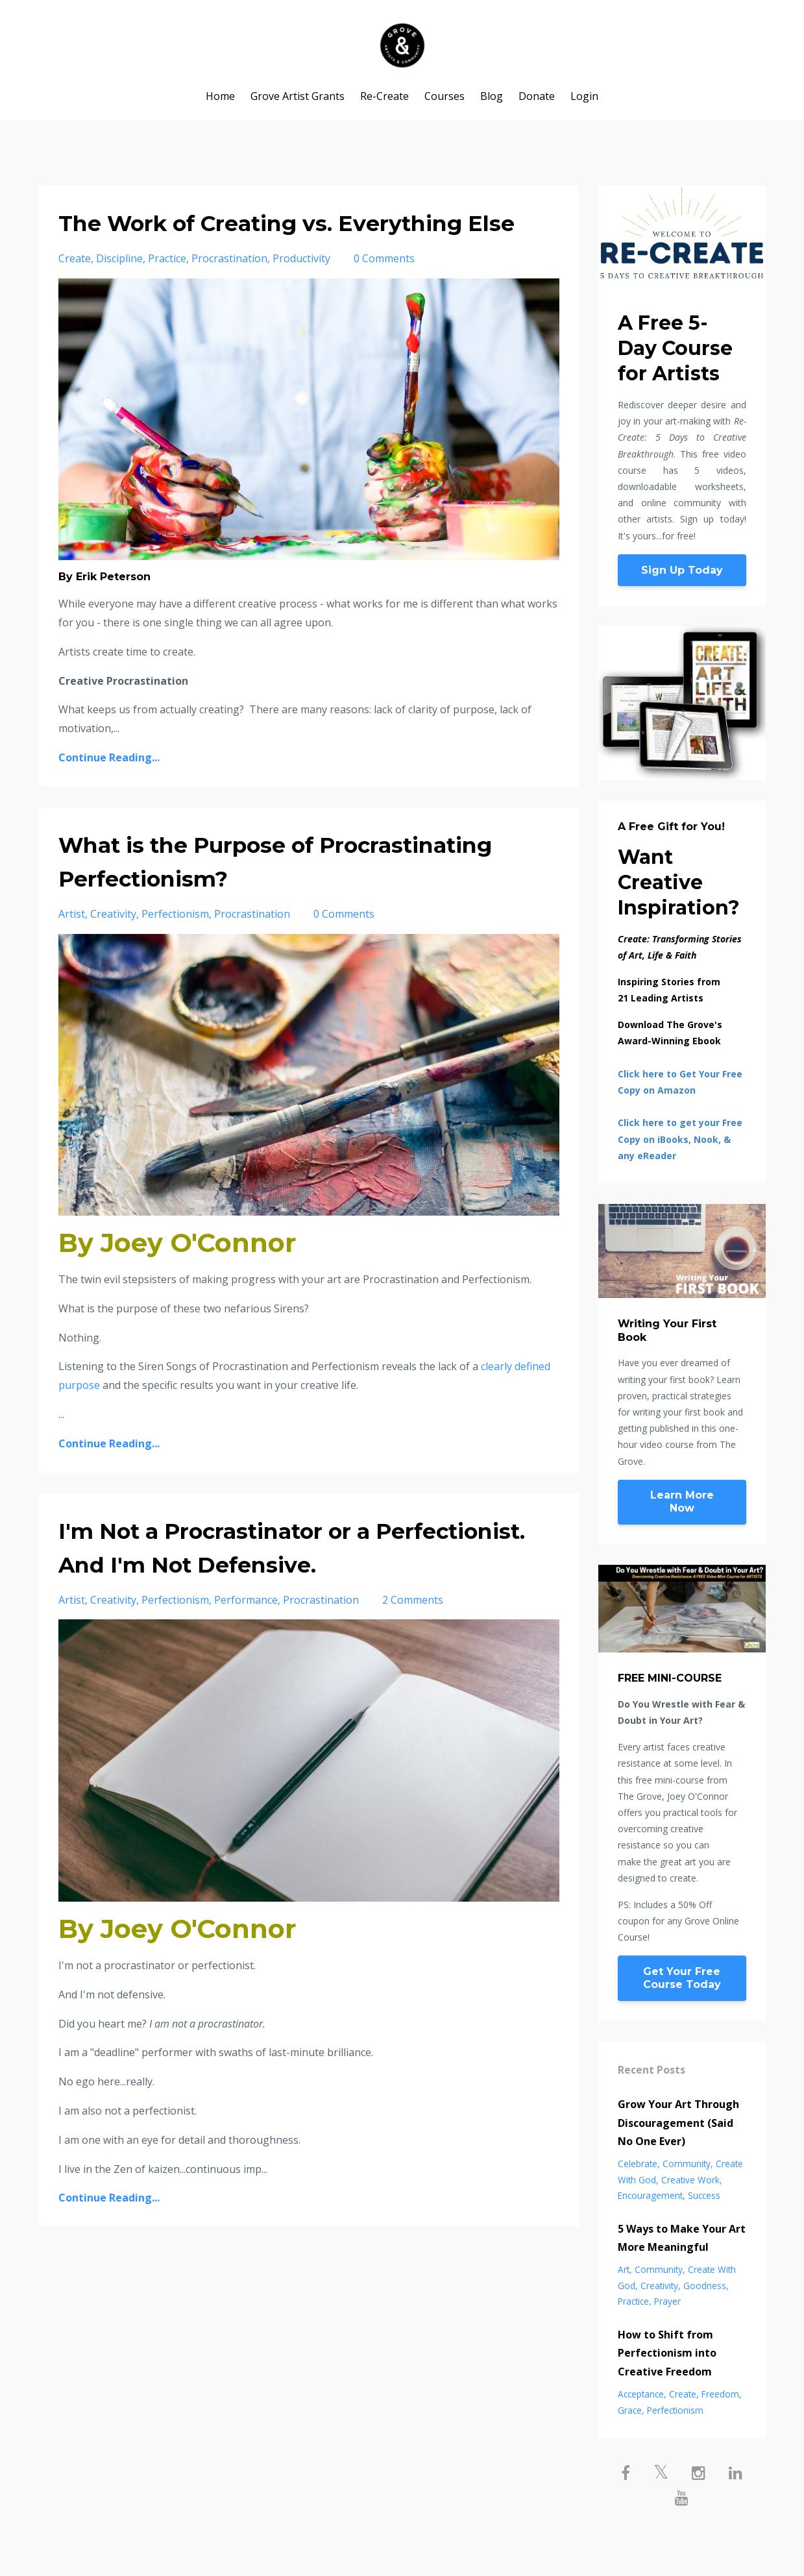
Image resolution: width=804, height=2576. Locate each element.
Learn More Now (682, 1501)
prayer (667, 2301)
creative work (690, 2180)
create (74, 292)
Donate (536, 96)
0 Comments (384, 292)
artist (71, 947)
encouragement (650, 2195)
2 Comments (412, 1633)
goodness (704, 2285)
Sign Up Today (682, 570)
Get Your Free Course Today (682, 1978)
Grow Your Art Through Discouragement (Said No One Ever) (678, 2123)
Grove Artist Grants (297, 96)
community (687, 2163)
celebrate (637, 2163)
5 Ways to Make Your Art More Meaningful (682, 2238)
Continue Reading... (109, 791)
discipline (119, 292)
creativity (113, 947)
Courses (444, 96)
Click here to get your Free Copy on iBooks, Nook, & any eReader (680, 1138)
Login (584, 96)
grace (630, 2410)
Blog (491, 96)
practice (167, 292)
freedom (720, 2394)
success (704, 2195)
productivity (301, 292)
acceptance (641, 2394)
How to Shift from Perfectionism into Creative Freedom (667, 2353)
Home (220, 96)
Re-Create (384, 96)
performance (246, 1633)
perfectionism (175, 947)
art (623, 2269)
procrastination (229, 292)
